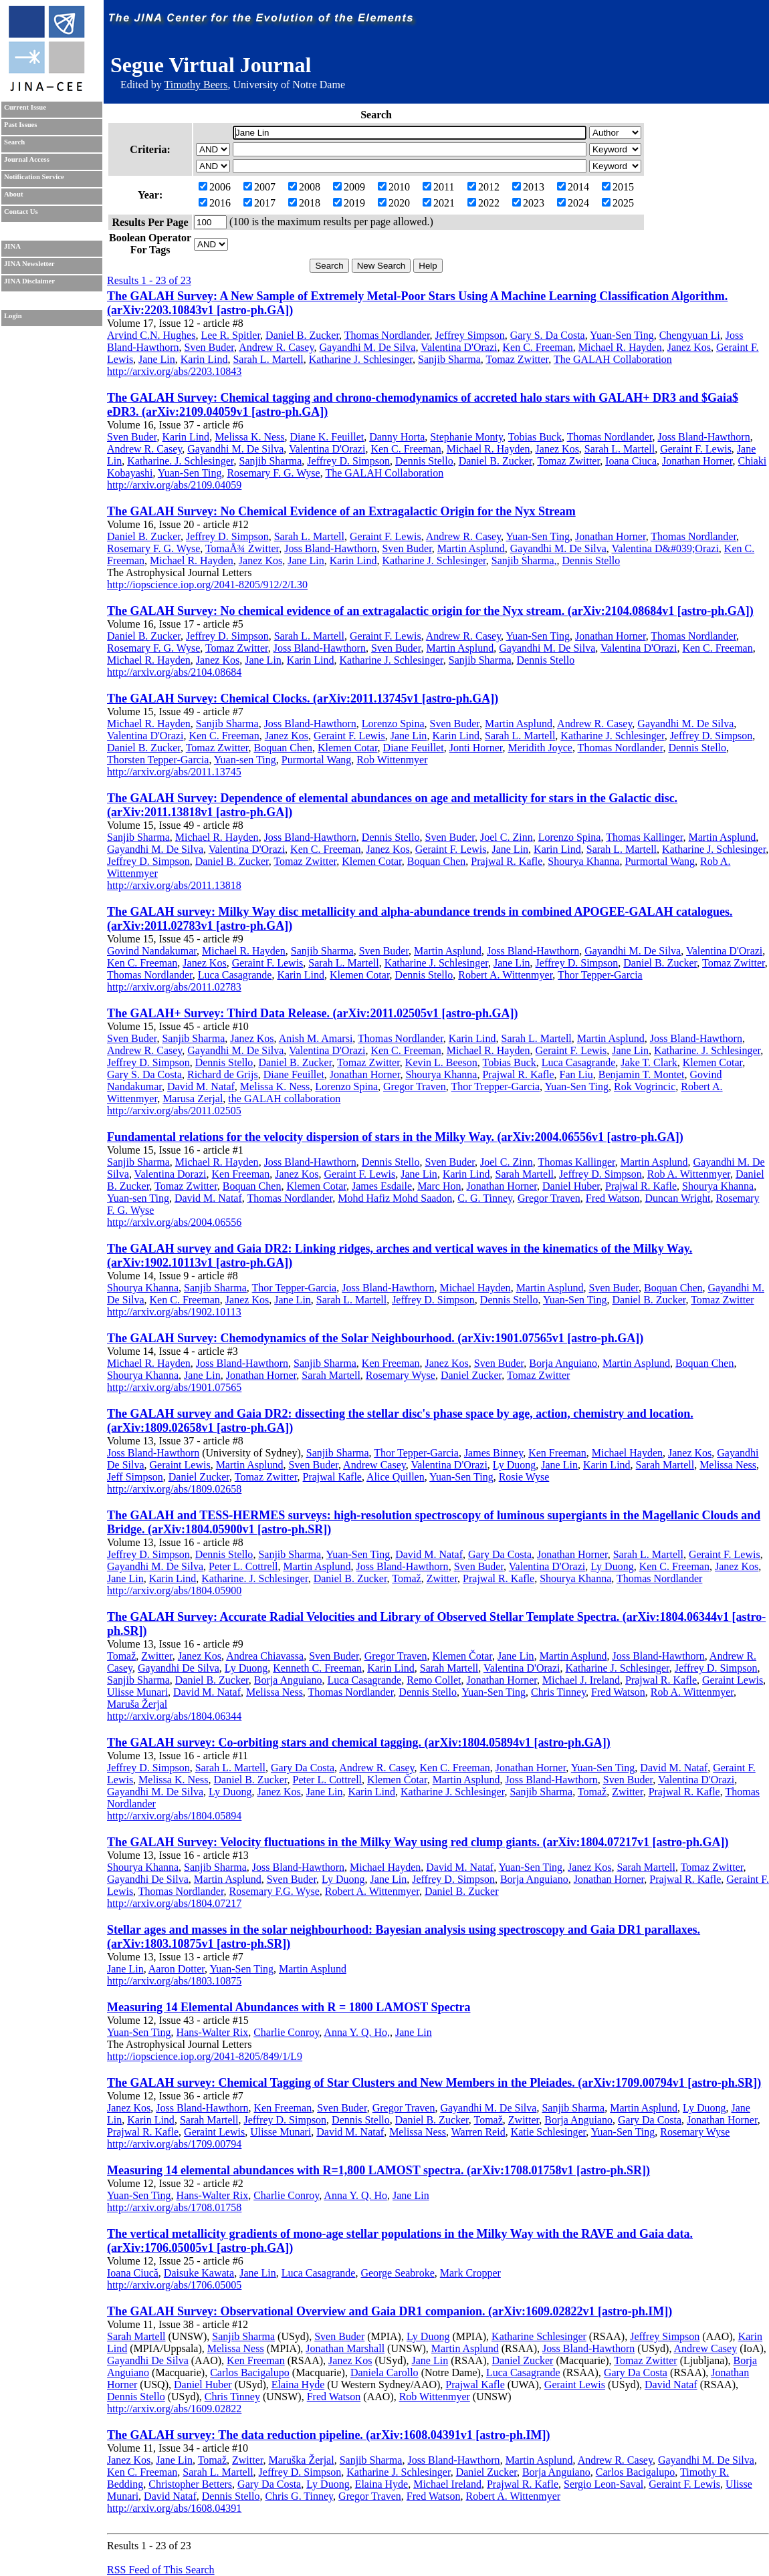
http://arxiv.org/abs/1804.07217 (174, 1903)
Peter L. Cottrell (243, 1566)
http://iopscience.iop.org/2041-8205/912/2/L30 (207, 584)
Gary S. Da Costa (547, 335)
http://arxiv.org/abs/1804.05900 (174, 1590)
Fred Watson (613, 1198)
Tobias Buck (535, 436)
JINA (12, 246)
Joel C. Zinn (506, 837)
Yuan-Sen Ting (622, 335)
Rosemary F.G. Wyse (274, 1891)
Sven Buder (209, 347)
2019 (349, 203)
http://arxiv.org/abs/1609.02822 (174, 2408)
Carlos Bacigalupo (250, 2372)
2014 (573, 186)
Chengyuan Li (689, 335)
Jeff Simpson (135, 1477)
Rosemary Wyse (400, 1375)
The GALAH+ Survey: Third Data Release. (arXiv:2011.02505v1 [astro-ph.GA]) (312, 1013)
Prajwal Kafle (332, 1477)
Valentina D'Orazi (459, 347)
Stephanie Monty (466, 436)
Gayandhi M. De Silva (367, 347)
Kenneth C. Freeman (317, 1668)
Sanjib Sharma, (524, 560)
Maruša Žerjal (137, 1704)
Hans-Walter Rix (213, 2032)
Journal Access (26, 159)
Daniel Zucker (471, 1375)
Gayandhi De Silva (178, 1668)
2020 (394, 203)
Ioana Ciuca (631, 461)
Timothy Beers (195, 84)
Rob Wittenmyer (391, 759)
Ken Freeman (241, 1174)
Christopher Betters (190, 2484)
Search (14, 142)
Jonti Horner (476, 747)
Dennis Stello (424, 461)
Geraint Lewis (180, 1464)
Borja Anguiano (563, 1363)
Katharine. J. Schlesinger (180, 461)
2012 (483, 186)
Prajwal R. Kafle (506, 861)
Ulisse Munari (137, 1692)
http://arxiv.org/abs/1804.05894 (174, 1815)
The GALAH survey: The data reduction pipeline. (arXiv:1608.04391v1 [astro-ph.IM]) (328, 2435)
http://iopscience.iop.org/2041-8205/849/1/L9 (204, 2056)
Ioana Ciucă (132, 2273)
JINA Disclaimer (29, 281)
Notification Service (34, 176)
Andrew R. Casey (276, 347)
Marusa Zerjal (192, 1098)
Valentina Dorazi (170, 1174)
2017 (259, 203)
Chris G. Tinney (299, 2496)
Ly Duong (514, 1464)
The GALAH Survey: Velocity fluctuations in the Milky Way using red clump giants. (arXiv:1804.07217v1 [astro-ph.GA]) (418, 1842)
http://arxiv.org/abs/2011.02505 (174, 1110)
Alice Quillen (395, 1477)
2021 (439, 203)
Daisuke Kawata (199, 2273)
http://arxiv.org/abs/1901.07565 (174, 1387)
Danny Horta (397, 436)
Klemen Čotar (462, 1656)
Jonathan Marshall (345, 2348)
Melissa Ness (727, 1464)
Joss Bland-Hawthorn (703, 436)
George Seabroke (397, 2273)
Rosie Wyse (524, 1477)
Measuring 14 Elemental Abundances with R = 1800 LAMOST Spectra (288, 2007)
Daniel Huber (571, 1186)
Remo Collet (434, 1680)
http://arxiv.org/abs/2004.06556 (174, 1222)
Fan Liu (576, 1074)
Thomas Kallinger (644, 837)
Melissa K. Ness (249, 436)
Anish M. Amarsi (316, 1038)
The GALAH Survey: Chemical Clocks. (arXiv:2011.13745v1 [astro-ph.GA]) (302, 698)
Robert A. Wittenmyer (505, 975)
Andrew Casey (374, 1464)
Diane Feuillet (413, 747)
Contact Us (21, 211)
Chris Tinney (558, 1692)
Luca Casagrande (235, 975)
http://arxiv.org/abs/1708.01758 (174, 2207)
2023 (528, 203)
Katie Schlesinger (548, 2132)
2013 (528, 186)
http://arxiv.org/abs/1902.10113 (174, 1311)
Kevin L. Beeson (441, 1062)
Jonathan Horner (697, 461)
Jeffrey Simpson (470, 335)
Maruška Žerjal (301, 2460)
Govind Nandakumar (152, 950)
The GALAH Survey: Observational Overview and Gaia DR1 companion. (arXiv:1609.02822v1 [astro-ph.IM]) (389, 2311)
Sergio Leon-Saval (603, 2484)
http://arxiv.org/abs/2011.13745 (174, 771)
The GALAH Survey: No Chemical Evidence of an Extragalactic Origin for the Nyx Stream (341, 511)
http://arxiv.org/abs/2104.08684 (174, 672)
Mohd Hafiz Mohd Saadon (395, 1198)
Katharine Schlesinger (538, 2336)
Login (13, 315)
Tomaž (406, 1578)
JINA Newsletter (29, 263)
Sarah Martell (525, 1174)
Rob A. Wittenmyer (688, 1174)
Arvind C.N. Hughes (151, 335)
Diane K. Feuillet (327, 436)
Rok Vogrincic (644, 1086)
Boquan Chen (282, 747)
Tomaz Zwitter (517, 359)
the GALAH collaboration (284, 1098)
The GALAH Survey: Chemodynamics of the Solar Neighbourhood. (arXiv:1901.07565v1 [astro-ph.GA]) (375, 1338)
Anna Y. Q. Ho (355, 2195)
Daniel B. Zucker (302, 335)
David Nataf (671, 2384)
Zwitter (442, 1578)
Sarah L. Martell (268, 359)
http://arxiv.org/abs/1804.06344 (174, 1716)
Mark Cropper (470, 2273)
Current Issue (25, 107)
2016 (215, 203)
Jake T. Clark (649, 1062)
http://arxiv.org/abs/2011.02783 (174, 987)
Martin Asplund (471, 548)
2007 (259, 186)
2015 (618, 186)
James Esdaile (382, 1186)
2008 (304, 186)
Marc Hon (439, 1186)
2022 (483, 203)
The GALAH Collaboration (613, 359)
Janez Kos (689, 347)
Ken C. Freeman (538, 347)
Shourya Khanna (583, 861)
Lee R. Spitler (230, 335)
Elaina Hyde (298, 2384)
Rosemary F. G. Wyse (273, 473)
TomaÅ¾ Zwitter (242, 548)
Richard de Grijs (222, 1074)
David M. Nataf (201, 1086)
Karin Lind (204, 359)
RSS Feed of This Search (161, 2569)
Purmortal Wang (317, 759)
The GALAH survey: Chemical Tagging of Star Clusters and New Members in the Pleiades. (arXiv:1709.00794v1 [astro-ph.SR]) (434, 2082)
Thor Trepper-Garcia (495, 1086)
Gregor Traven (414, 1086)
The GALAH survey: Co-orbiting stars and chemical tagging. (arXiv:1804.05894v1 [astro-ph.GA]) (359, 1742)
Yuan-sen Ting (245, 759)
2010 (394, 186)
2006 (215, 186)
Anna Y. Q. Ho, (357, 2032)
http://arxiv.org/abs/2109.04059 (174, 485)
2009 (349, 186)
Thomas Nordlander (387, 335)
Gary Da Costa (500, 1554)
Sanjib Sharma (449, 359)
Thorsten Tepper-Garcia (158, 759)
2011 (438, 186)
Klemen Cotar (348, 747)
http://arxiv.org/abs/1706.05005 (174, 2285)
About (13, 194)
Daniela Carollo (384, 2372)
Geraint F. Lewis (696, 449)
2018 (304, 203)
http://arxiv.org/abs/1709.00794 (174, 2144)
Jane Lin (156, 359)
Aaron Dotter (176, 1968)
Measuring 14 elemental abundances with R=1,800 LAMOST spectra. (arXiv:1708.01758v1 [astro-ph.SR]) (378, 2170)
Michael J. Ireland (581, 1680)
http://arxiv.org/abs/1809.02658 (174, 1489)
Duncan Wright (677, 1198)
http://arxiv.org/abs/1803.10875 (174, 1980)
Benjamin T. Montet (641, 1074)
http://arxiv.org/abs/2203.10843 (174, 371)
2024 (573, 203)
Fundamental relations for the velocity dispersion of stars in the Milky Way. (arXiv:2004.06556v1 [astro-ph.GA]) (395, 1137)
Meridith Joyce (540, 747)
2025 (618, 203)
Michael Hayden (474, 1287)
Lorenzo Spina (393, 723)
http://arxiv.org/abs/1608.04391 (174, 2508)
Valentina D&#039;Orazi (664, 548)
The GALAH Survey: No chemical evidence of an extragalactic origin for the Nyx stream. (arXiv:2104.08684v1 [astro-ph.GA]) (430, 611)
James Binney (493, 1452)
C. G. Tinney (484, 1198)
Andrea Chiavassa (265, 1656)
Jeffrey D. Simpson (348, 461)
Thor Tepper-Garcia (600, 975)
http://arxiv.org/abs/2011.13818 (174, 885)
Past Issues (20, 124)
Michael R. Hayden (620, 347)
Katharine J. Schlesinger (361, 359)
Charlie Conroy (286, 2032)
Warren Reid (478, 2132)
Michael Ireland (447, 2484)
